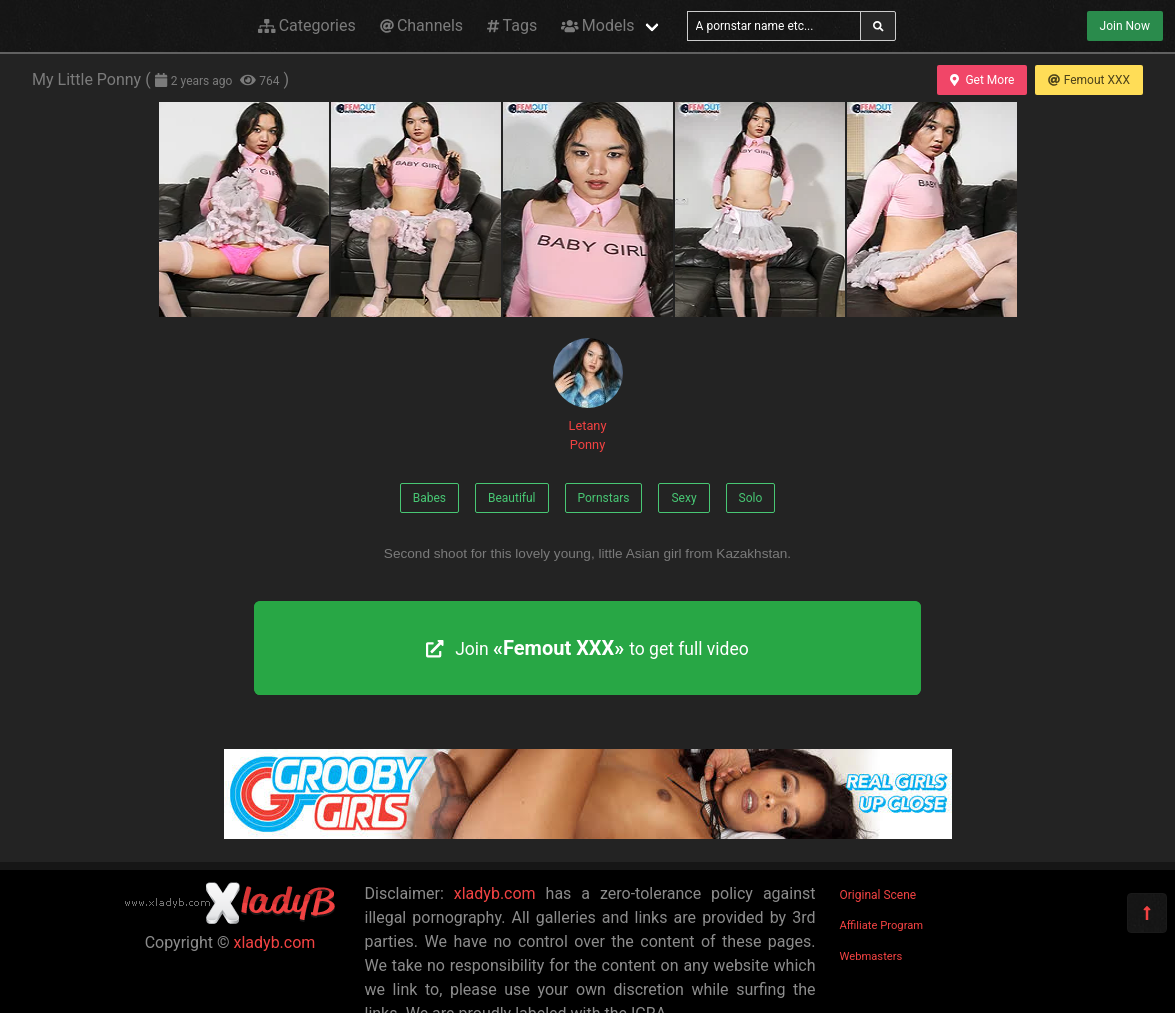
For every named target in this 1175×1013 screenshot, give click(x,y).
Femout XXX (1089, 80)
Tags (512, 25)
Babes (429, 498)
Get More (982, 80)
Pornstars (604, 498)
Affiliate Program (882, 925)
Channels (421, 25)
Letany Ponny (588, 395)
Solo (751, 498)
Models (597, 25)
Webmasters (871, 956)
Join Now (1125, 26)
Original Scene (878, 895)
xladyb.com (275, 942)
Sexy (683, 498)
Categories (307, 25)
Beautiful (512, 498)
